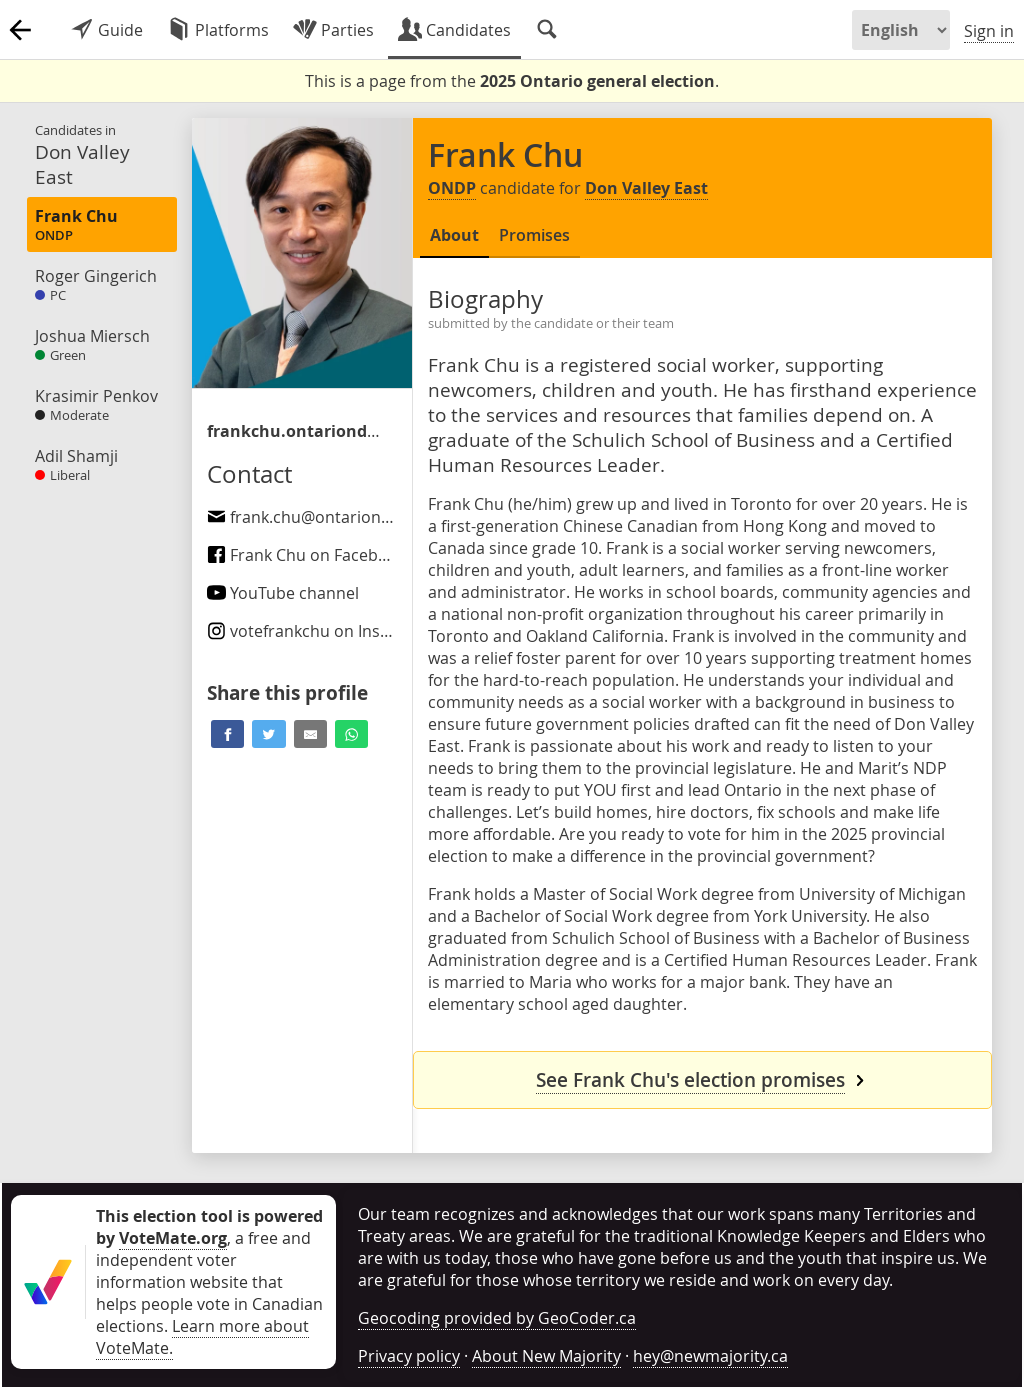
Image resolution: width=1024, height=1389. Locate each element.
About (454, 235)
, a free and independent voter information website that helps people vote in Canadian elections (209, 1271)
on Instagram (321, 631)
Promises (534, 235)
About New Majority (546, 1356)
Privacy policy (409, 1356)
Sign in (989, 31)
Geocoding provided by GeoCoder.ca (497, 1318)
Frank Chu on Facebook (306, 555)
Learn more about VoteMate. (202, 1337)
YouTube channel (283, 593)
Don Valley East (646, 188)
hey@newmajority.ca (710, 1356)
